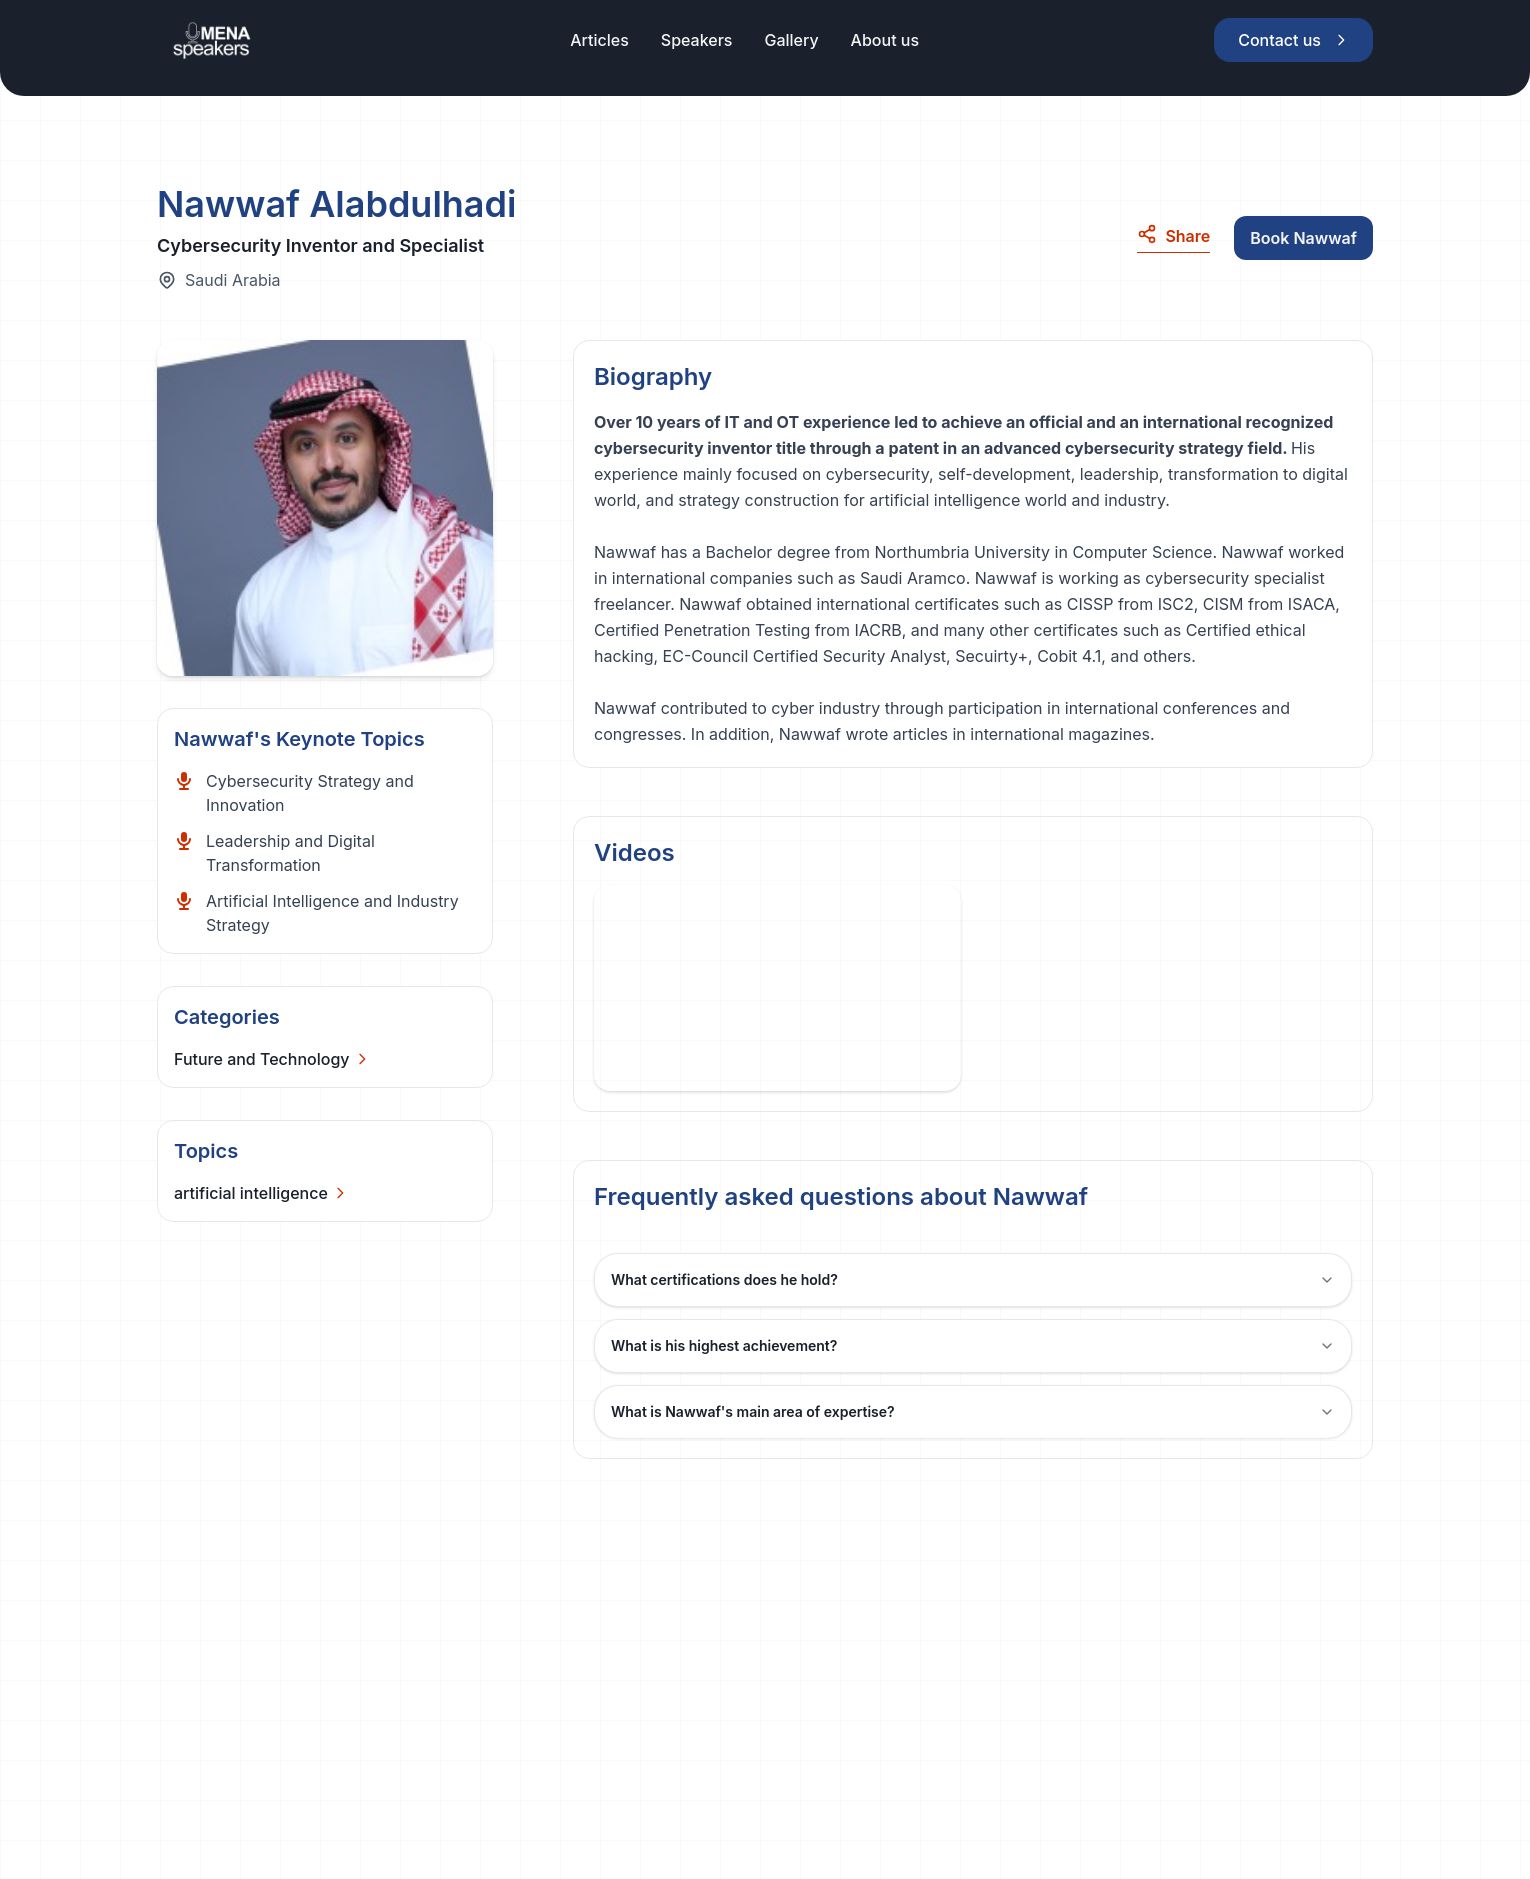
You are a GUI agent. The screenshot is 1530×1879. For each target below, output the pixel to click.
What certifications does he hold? (973, 1279)
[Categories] (272, 1059)
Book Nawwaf (1303, 238)
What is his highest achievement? (973, 1345)
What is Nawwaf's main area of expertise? (973, 1411)
